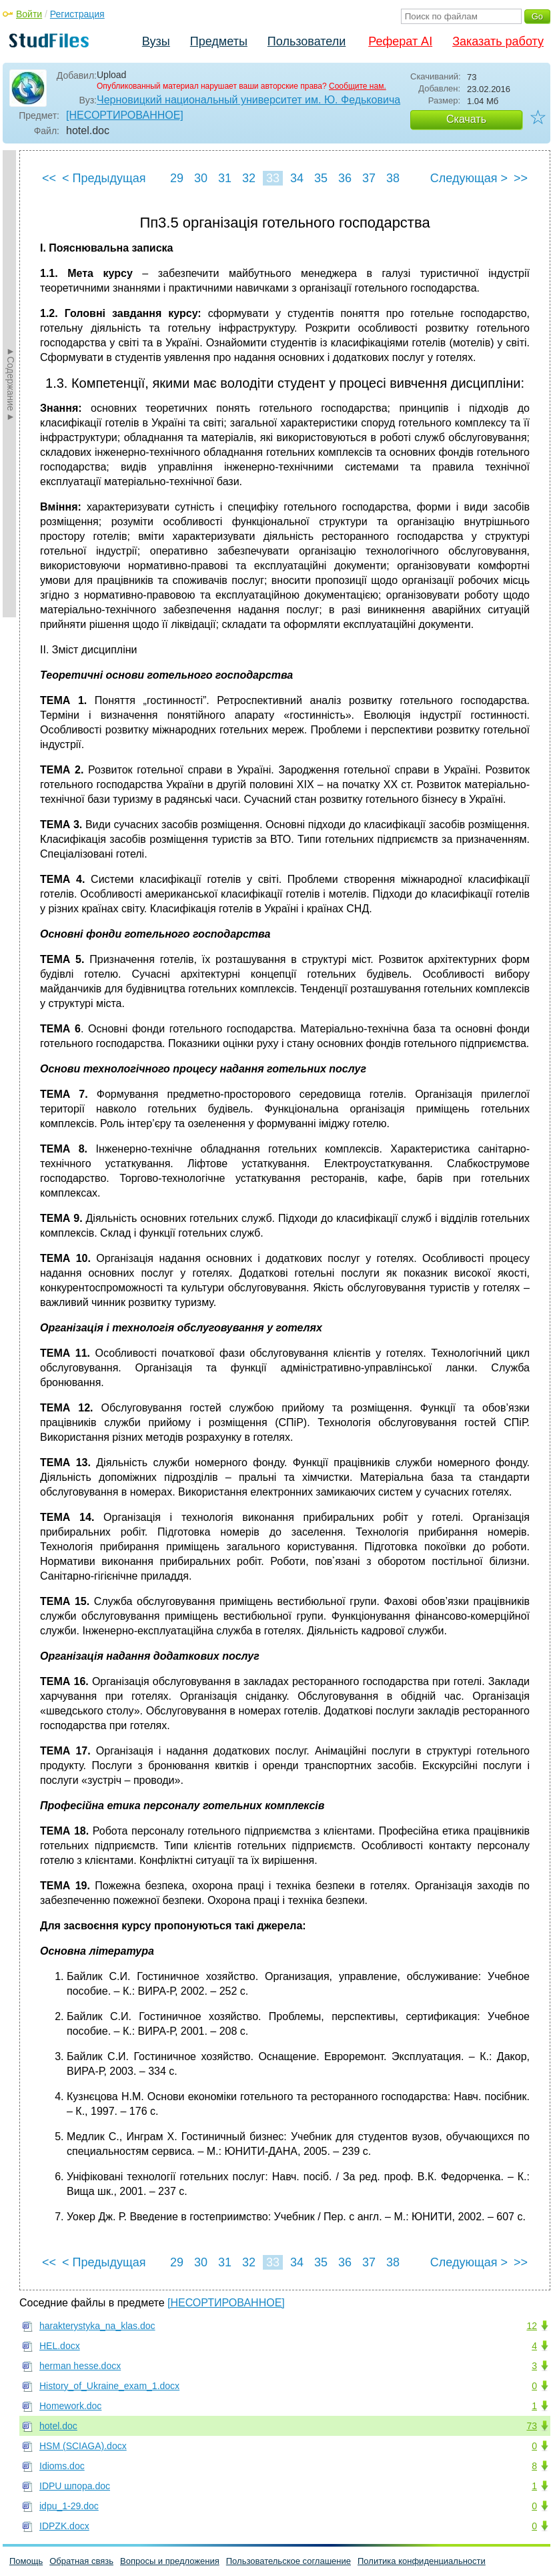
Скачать (466, 119)
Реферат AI (400, 41)
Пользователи (306, 41)
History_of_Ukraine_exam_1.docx (109, 2385)
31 (224, 178)
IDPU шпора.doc (74, 2486)
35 (321, 178)
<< (49, 178)
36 (345, 178)
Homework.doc (70, 2405)
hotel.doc (58, 2426)
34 (297, 178)
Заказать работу (498, 41)
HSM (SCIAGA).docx (83, 2446)
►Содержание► (10, 384)
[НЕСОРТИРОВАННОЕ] (124, 115)
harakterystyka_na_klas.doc (97, 2325)
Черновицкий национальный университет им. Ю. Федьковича (248, 99)
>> (521, 178)
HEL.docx (59, 2345)
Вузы (156, 41)
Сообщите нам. (357, 86)
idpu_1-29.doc (69, 2506)
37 (369, 178)
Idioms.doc (62, 2466)
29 (176, 178)
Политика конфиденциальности (422, 2561)
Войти (29, 14)
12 (531, 2325)
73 (531, 2426)
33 (273, 178)
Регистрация (77, 14)
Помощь (26, 2561)
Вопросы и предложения (169, 2561)
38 (393, 178)
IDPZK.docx (64, 2526)
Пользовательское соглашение (288, 2561)
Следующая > (469, 178)
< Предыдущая (104, 178)
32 (248, 178)
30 (200, 178)
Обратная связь (81, 2561)
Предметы (218, 41)
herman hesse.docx (80, 2365)
